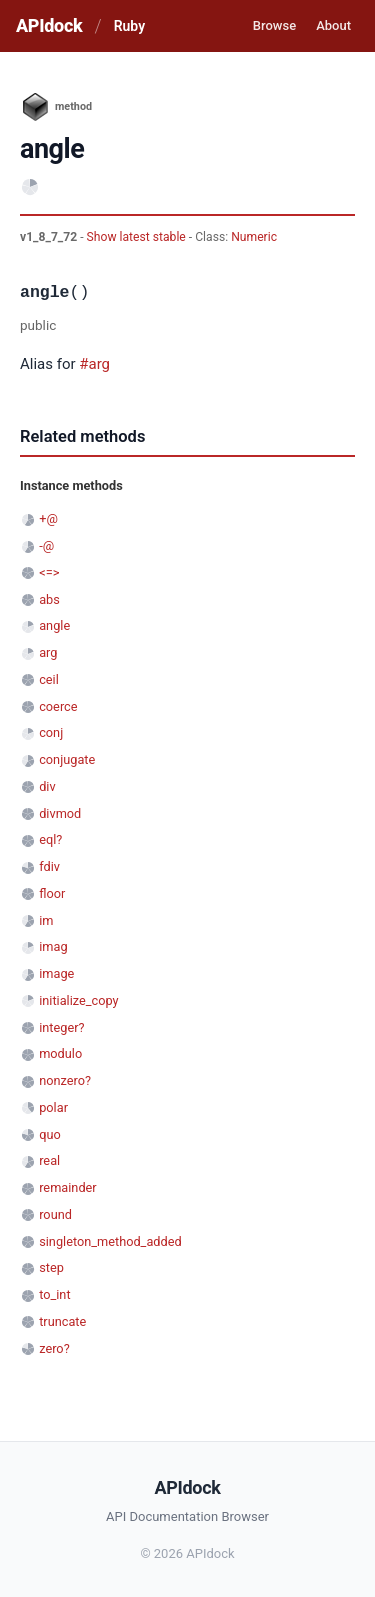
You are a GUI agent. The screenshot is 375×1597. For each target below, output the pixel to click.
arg (48, 652)
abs (49, 599)
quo (50, 1134)
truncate (62, 1321)
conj (51, 732)
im (46, 920)
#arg (94, 364)
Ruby (129, 26)
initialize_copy (78, 1000)
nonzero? (65, 1080)
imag (53, 946)
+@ (48, 518)
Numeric (254, 237)
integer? (61, 1027)
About (333, 25)
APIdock (49, 25)
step (51, 1267)
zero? (54, 1348)
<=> (49, 572)
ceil (49, 679)
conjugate (67, 759)
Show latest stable (138, 237)
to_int (54, 1294)
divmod (60, 813)
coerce (58, 706)
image (56, 973)
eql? (50, 839)
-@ (46, 545)
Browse (274, 25)
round (55, 1214)
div (47, 786)
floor (52, 893)
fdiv (49, 866)
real (49, 1160)
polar (53, 1107)
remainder (68, 1187)
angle (54, 625)
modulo (60, 1053)
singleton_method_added (110, 1241)
